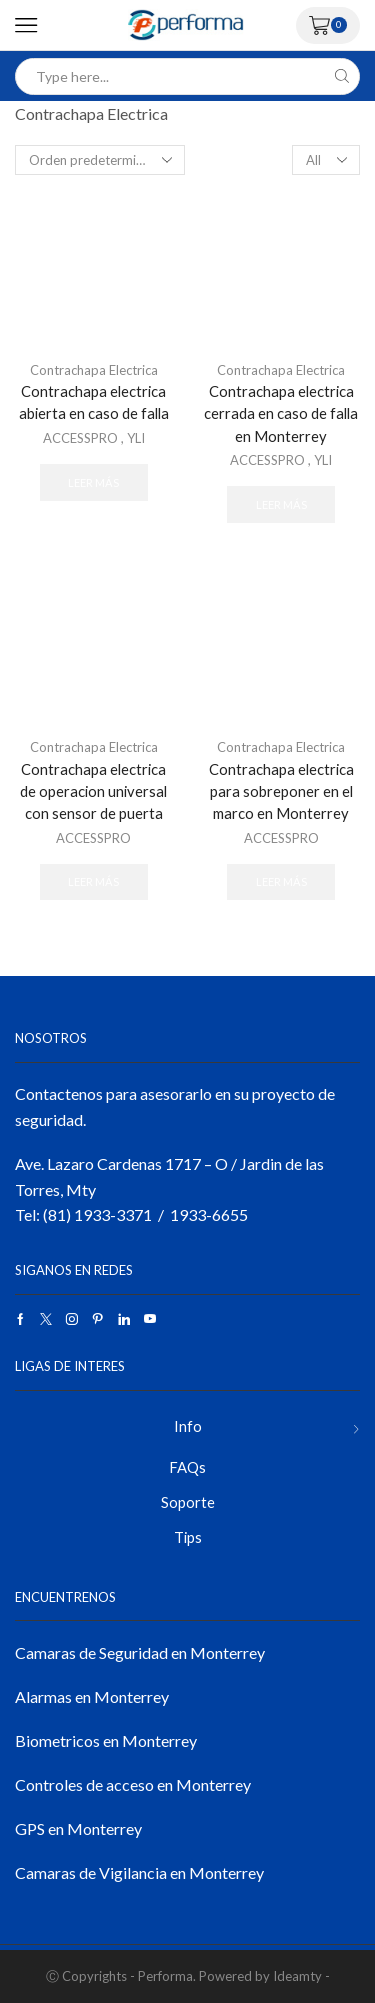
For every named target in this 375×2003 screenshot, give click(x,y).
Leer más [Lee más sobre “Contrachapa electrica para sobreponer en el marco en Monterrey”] (281, 881)
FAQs (187, 1467)
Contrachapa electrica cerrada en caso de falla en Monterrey (281, 413)
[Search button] (341, 76)
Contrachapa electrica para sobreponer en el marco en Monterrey (281, 791)
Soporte (188, 1502)
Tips (188, 1537)
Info (188, 1426)
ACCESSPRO (80, 438)
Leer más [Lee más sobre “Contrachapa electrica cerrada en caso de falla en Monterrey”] (281, 504)
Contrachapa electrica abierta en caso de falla (94, 402)
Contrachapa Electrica (94, 370)
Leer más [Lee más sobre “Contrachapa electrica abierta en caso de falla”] (93, 482)
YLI (136, 438)
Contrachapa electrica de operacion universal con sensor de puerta (93, 791)
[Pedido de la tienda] (100, 160)
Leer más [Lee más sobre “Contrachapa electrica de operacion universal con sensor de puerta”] (93, 881)
